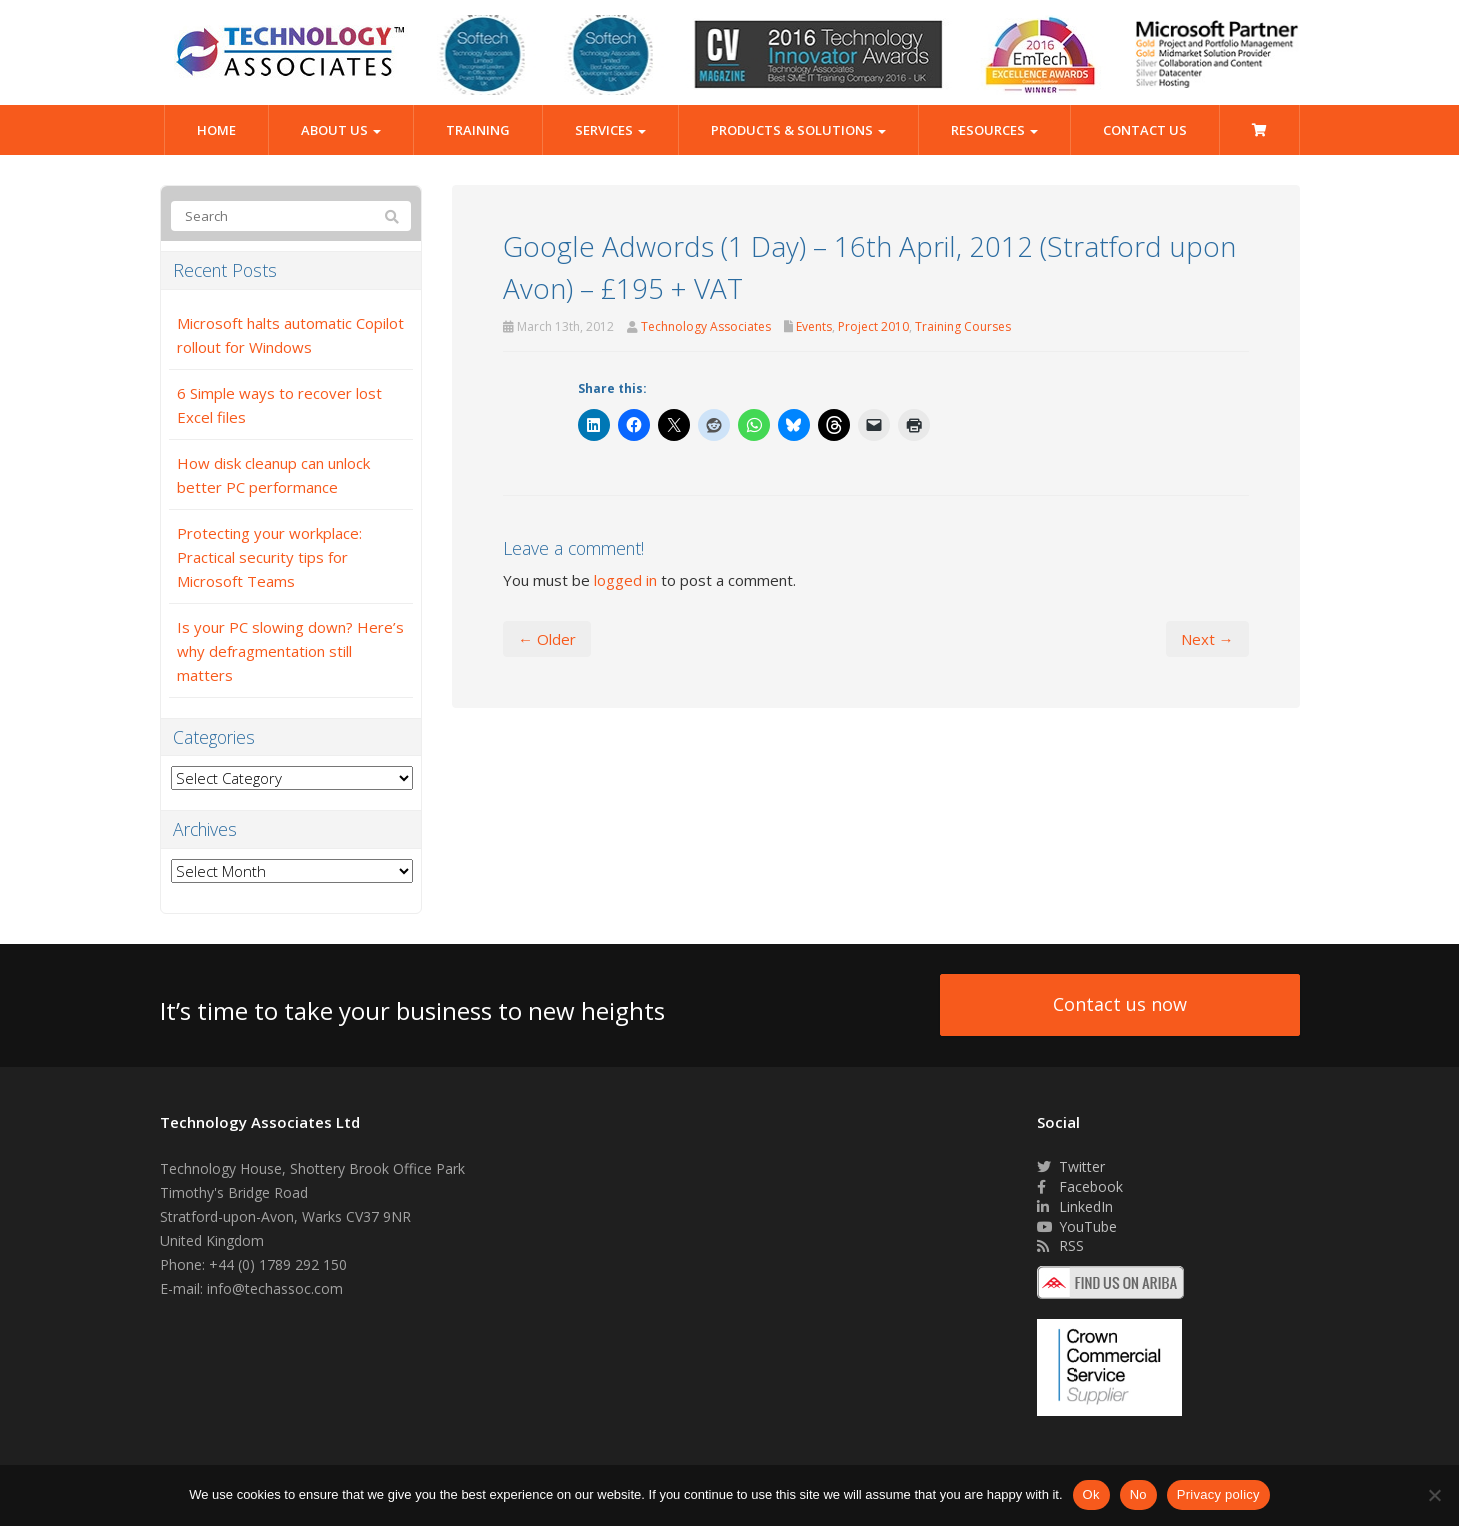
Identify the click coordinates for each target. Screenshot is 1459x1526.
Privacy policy (1218, 1494)
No (1138, 1494)
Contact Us (1145, 130)
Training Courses (963, 326)
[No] (1434, 1495)
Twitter (1071, 1166)
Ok (1091, 1494)
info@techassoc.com (275, 1288)
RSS (1060, 1245)
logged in (625, 580)
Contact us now (1120, 1004)
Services (610, 130)
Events (814, 326)
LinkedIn (1075, 1206)
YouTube (1077, 1226)
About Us (341, 130)
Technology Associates (706, 326)
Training (478, 130)
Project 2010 (873, 326)
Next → (1207, 639)
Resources (994, 130)
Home (216, 130)
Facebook (1080, 1186)
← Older (547, 639)
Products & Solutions (798, 130)
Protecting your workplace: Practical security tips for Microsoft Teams (269, 557)
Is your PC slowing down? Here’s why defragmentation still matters (290, 651)
